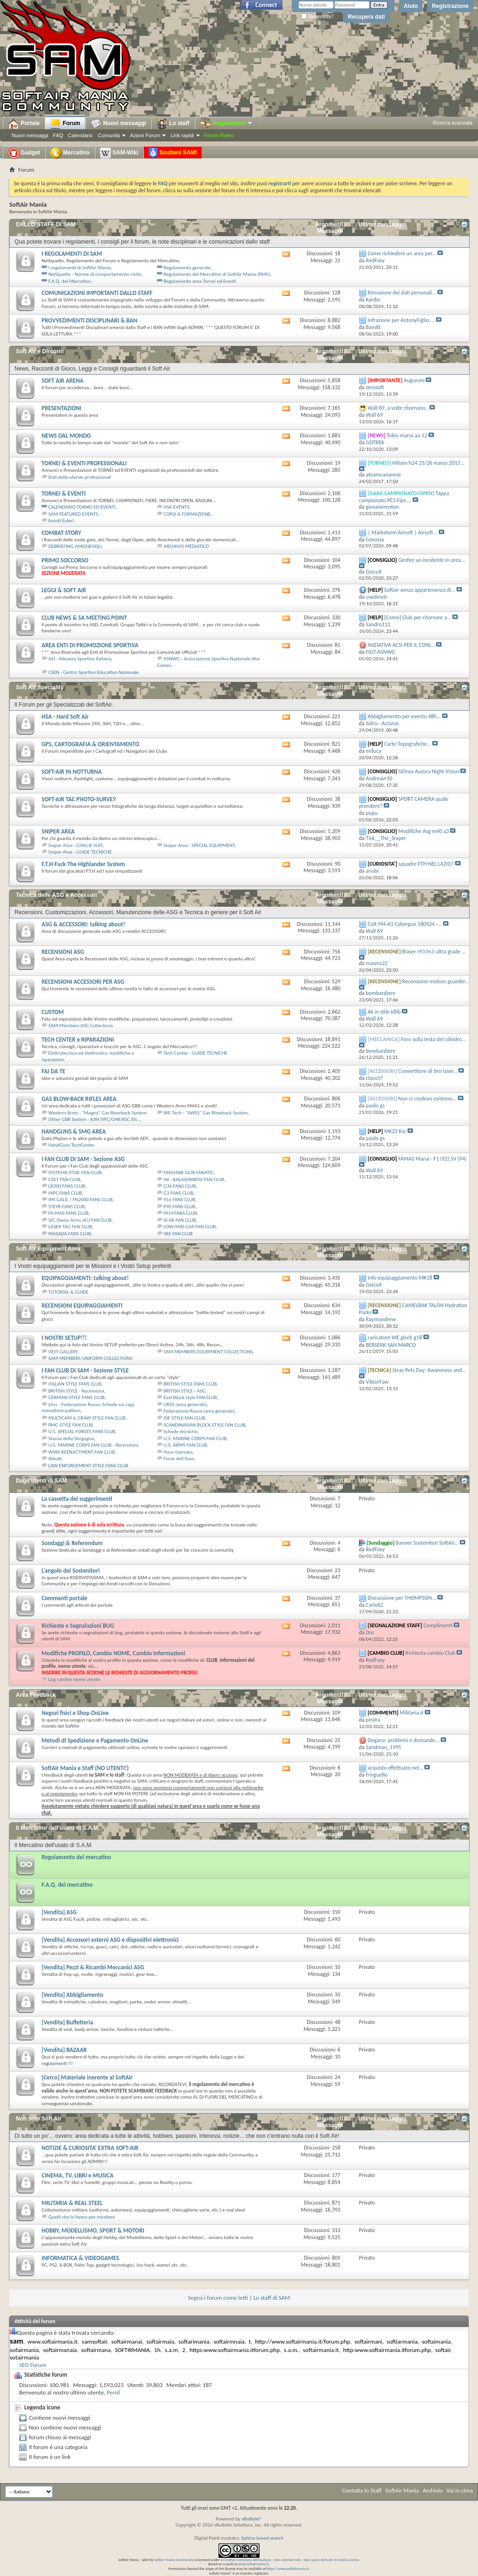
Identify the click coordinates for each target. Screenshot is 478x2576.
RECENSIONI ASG (63, 951)
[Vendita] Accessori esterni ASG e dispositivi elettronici (110, 1939)
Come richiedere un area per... (402, 253)
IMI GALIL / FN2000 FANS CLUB (81, 1200)
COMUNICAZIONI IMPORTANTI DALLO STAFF (97, 292)
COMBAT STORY (61, 532)
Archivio (433, 2490)
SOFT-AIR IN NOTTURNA (72, 771)
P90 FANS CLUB (179, 1207)
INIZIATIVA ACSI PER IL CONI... (401, 645)
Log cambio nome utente (74, 1679)
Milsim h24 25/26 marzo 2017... (428, 463)
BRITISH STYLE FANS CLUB (190, 1384)
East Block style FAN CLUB (190, 1397)
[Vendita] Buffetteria (67, 2022)
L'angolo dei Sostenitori (70, 1570)
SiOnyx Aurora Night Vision (428, 771)
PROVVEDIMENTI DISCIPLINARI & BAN (89, 320)
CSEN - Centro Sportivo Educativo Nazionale (94, 672)
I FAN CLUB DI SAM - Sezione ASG (83, 1158)
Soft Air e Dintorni (39, 351)
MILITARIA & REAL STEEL (72, 2202)
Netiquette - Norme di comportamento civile (95, 274)
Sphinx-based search (262, 2538)
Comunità (109, 135)
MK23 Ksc (395, 1131)
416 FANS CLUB (179, 1200)
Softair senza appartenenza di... (419, 590)
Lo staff (173, 123)
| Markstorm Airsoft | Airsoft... (402, 532)
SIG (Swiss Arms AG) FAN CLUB (80, 1220)
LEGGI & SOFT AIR (64, 590)
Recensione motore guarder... (435, 981)
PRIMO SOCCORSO (65, 560)
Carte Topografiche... (407, 744)
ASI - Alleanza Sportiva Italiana (80, 659)
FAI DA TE (53, 1071)
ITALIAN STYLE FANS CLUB (75, 1384)
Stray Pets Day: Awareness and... (429, 1370)
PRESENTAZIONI (61, 408)
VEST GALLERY (63, 1352)
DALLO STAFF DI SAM (46, 224)
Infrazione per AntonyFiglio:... (401, 320)
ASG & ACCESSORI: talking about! (83, 924)
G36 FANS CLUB (179, 1186)
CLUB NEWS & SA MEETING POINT (84, 617)
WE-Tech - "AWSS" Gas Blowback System (205, 1113)
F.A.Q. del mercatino (67, 1884)
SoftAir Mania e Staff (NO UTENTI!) (85, 1767)
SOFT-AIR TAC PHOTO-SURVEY (79, 799)
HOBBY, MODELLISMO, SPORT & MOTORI (93, 2230)
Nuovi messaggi (30, 135)
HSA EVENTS (176, 507)
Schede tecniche (180, 1431)
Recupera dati (366, 17)
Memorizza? (317, 16)
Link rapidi (182, 135)
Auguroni (414, 380)
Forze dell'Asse (178, 1459)
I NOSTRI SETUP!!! (64, 1337)
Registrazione (450, 6)
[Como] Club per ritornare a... (417, 617)
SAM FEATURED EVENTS (73, 514)
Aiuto (411, 6)
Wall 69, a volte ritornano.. (398, 408)
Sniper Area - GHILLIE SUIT (76, 845)
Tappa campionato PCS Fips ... (404, 497)
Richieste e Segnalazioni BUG (78, 1625)
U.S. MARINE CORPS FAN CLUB (194, 1438)
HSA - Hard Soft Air (65, 716)
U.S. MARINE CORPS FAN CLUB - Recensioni (93, 1445)
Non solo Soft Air (39, 2118)
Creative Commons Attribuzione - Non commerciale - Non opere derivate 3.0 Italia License (291, 2559)
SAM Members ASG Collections (81, 1025)
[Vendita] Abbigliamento (72, 1994)
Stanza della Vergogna (71, 1438)
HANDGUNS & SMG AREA (73, 1131)
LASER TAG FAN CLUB (70, 1227)
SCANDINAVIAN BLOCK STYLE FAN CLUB (204, 1425)
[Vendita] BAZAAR (64, 2049)
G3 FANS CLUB (178, 1193)
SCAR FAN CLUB (179, 1220)
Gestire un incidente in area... (431, 560)
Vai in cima (459, 2490)
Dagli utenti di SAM (41, 1480)
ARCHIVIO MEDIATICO (186, 546)
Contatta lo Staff (362, 2490)
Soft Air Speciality (39, 687)
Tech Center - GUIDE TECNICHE (195, 1053)
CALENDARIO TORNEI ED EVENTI (82, 507)
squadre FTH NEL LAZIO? (426, 864)
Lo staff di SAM (271, 2297)
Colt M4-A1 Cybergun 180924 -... (405, 924)
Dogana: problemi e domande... (404, 1740)
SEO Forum (32, 2364)
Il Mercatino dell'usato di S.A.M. (58, 1828)
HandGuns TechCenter (72, 1145)
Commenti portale (64, 1598)
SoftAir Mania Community (173, 2559)
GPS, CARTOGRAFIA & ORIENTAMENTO (90, 744)
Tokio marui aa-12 (407, 435)
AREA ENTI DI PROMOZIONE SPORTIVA (90, 645)
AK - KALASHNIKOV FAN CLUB (193, 1179)
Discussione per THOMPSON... (402, 1598)
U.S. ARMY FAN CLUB (185, 1445)
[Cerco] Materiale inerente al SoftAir (87, 2077)
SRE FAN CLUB (178, 1234)
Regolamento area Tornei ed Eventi (199, 281)
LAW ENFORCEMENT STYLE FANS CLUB (88, 1466)
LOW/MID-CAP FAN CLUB (189, 1227)
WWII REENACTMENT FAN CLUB (82, 1452)
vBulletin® (251, 2519)
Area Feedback (36, 1695)
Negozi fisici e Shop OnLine (75, 1712)
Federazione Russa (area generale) (199, 1411)
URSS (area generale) (185, 1404)
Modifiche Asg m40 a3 (423, 831)
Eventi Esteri (61, 521)
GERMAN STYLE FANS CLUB (77, 1397)
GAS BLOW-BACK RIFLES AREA (79, 1098)
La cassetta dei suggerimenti (77, 1498)
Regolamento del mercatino (76, 1857)
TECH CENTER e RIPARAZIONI (78, 1039)
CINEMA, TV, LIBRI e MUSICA (77, 2175)
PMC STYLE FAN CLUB (71, 1425)
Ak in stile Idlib (384, 1011)
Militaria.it (411, 1712)
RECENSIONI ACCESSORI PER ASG (83, 981)
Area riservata (177, 1452)
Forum (65, 123)
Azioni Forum (145, 135)
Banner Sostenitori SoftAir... (427, 1543)
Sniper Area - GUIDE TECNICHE (80, 852)
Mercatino (70, 153)
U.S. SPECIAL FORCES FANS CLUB (82, 1431)
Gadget (24, 153)
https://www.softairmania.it (288, 2568)
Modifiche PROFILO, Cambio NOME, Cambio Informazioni (113, 1653)
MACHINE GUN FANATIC (188, 1172)
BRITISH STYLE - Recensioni (76, 1391)
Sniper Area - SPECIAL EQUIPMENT (198, 845)
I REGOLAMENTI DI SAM (72, 253)
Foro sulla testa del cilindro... (433, 1039)
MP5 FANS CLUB (65, 1193)
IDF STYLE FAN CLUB (184, 1418)
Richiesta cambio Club (430, 1653)
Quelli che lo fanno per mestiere (82, 2217)
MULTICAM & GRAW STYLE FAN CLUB (87, 1418)
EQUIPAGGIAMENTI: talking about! (85, 1277)
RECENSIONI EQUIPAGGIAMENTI (82, 1305)
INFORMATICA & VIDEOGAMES (80, 2257)
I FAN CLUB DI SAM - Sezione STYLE (85, 1370)
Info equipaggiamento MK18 (400, 1277)
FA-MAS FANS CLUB (69, 1213)
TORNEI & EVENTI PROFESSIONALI (84, 463)
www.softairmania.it (253, 2564)
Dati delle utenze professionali (80, 477)
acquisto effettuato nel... (395, 1767)
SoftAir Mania (402, 2490)
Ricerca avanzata (452, 123)
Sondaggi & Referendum (72, 1543)
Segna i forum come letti (218, 2297)
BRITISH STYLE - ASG (184, 1391)
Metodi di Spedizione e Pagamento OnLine (95, 1740)
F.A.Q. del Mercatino (70, 281)
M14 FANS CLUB (180, 1213)
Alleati (55, 1459)
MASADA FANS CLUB (70, 1234)
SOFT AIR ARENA (63, 380)
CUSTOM (53, 1011)
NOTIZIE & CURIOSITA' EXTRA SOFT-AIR (90, 2147)
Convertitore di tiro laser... (427, 1071)
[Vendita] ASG (59, 1912)
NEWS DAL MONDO (66, 435)
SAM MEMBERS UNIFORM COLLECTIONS (91, 1358)
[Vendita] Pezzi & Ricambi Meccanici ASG (93, 1967)
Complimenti (438, 1625)
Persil (113, 2392)
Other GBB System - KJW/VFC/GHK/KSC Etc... (95, 1119)
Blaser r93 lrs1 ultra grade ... (434, 951)
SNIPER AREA (58, 831)
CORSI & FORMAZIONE (187, 514)
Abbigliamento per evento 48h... (404, 716)
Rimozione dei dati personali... (402, 292)
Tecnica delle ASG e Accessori (56, 895)
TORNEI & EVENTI (63, 493)
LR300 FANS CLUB (67, 1186)
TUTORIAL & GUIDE (69, 1292)
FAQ (58, 135)
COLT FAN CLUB (64, 1179)
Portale (24, 123)
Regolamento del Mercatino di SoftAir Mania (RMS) (216, 274)
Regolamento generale (186, 268)
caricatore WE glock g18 (395, 1337)
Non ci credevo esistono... (427, 1098)
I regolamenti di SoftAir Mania (80, 268)
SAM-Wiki (119, 153)
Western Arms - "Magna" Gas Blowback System (98, 1113)
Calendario (80, 135)
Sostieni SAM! (172, 153)
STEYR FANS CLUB (67, 1207)
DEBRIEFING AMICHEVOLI (75, 546)
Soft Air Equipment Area (48, 1249)
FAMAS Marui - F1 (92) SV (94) (432, 1158)
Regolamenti (226, 123)
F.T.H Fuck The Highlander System (83, 864)
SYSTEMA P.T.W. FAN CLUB (75, 1172)
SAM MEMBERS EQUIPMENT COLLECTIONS (208, 1352)
